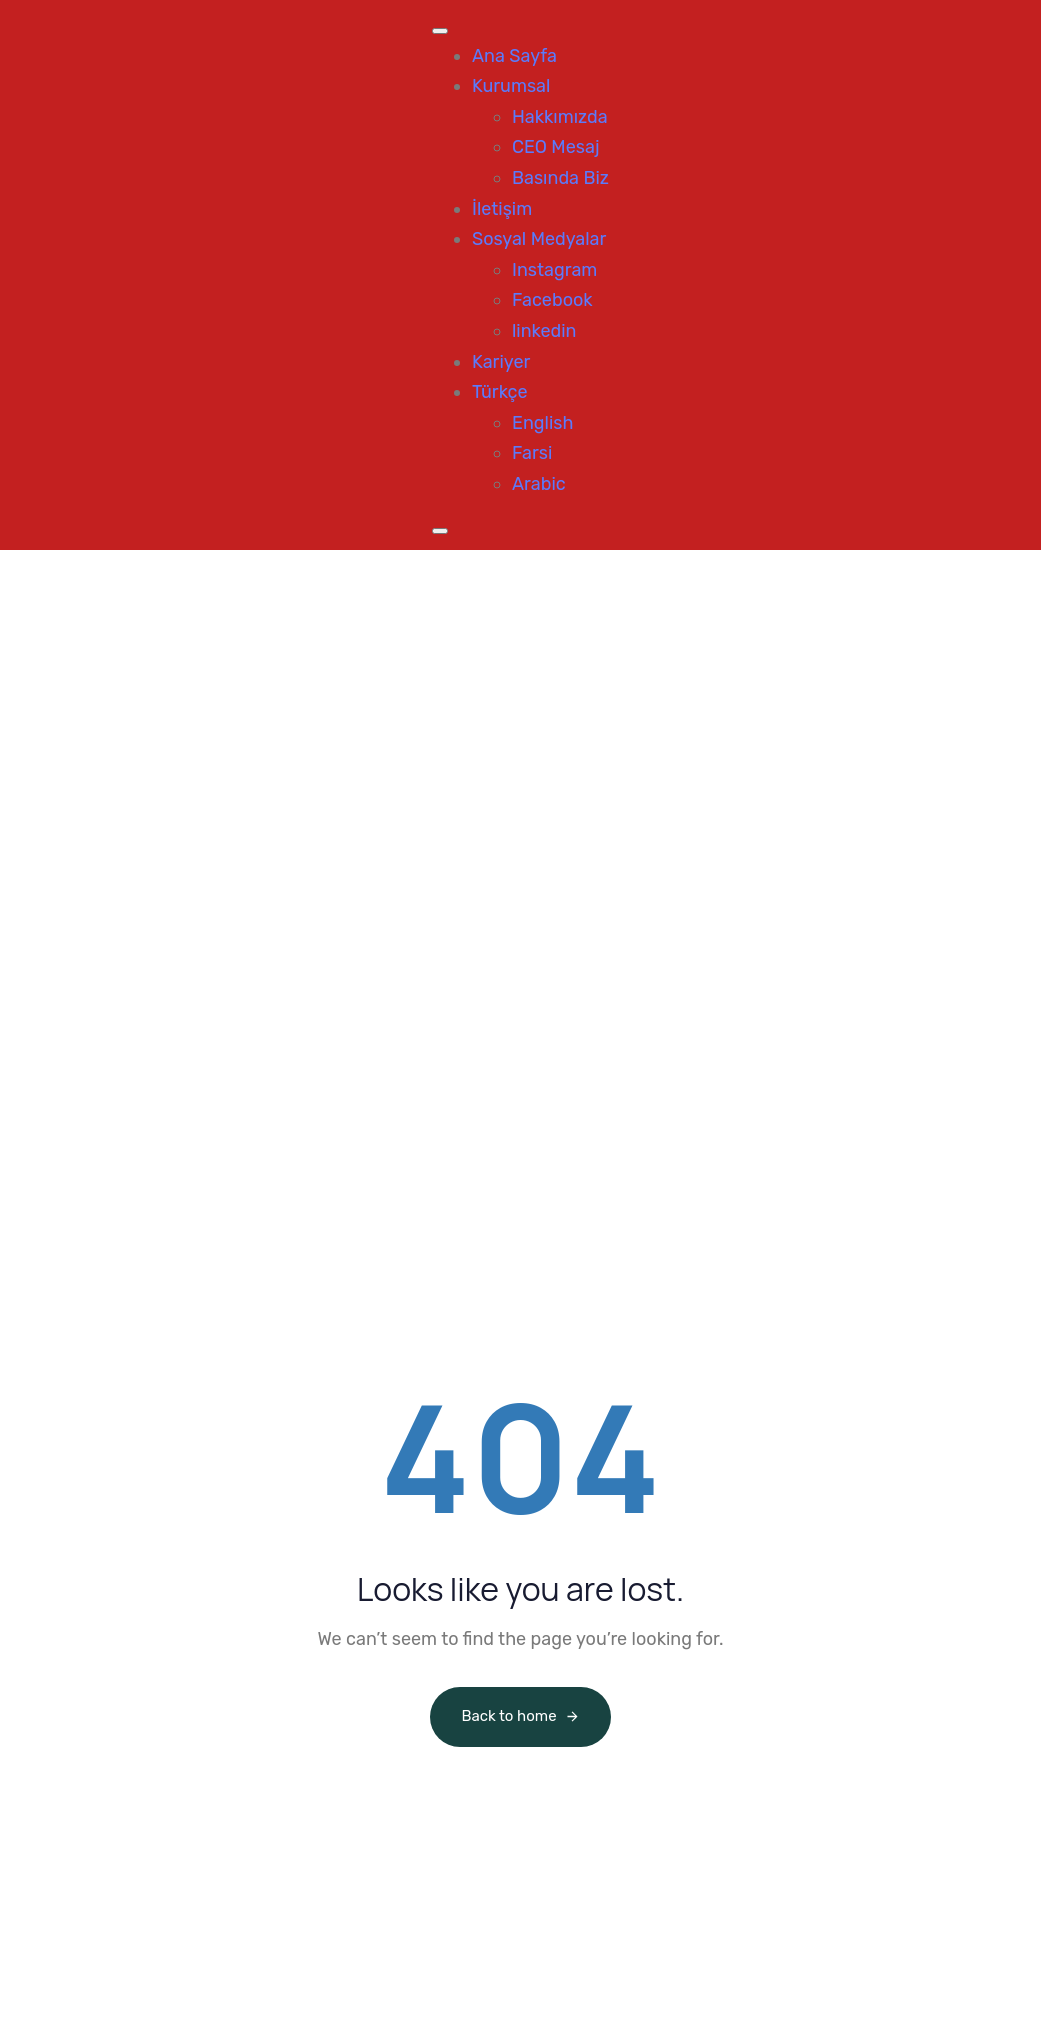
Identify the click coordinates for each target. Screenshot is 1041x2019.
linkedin (544, 331)
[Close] (440, 531)
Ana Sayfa (514, 56)
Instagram (554, 270)
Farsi (532, 453)
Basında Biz (560, 178)
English (542, 423)
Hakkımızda (560, 117)
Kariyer (501, 362)
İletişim (502, 209)
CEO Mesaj (556, 147)
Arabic (539, 484)
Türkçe (500, 392)
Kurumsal (511, 86)
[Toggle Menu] (440, 31)
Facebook (552, 300)
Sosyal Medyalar (539, 239)
